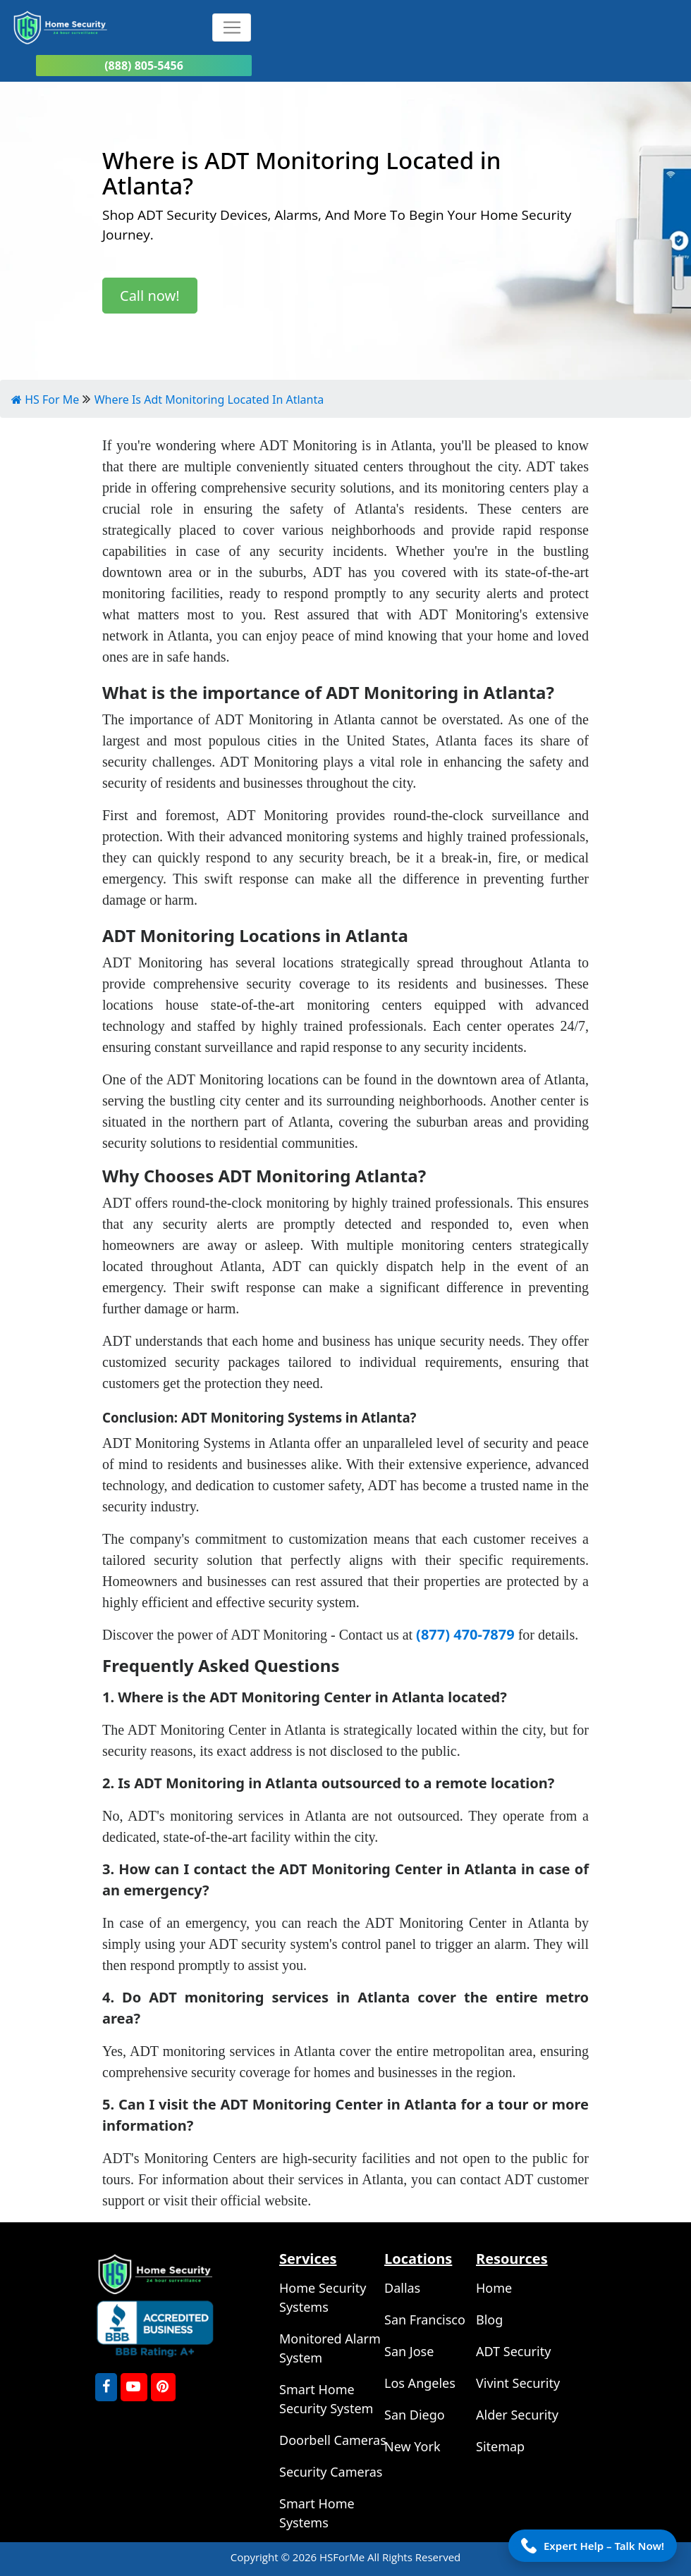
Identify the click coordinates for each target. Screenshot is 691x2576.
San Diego (414, 2414)
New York (412, 2446)
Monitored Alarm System (330, 2348)
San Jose (409, 2351)
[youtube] (134, 2387)
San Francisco (424, 2319)
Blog (489, 2319)
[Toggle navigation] (231, 27)
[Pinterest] (163, 2387)
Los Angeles (419, 2382)
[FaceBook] (106, 2387)
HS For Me (45, 399)
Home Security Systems (322, 2297)
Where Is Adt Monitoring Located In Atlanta (209, 399)
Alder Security (517, 2414)
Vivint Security (518, 2382)
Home (494, 2287)
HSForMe (343, 2557)
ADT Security (513, 2351)
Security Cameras (330, 2471)
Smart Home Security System (326, 2399)
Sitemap (500, 2446)
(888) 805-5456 (143, 65)
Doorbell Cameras (332, 2440)
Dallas (402, 2287)
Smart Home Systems (317, 2513)
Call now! (150, 295)
